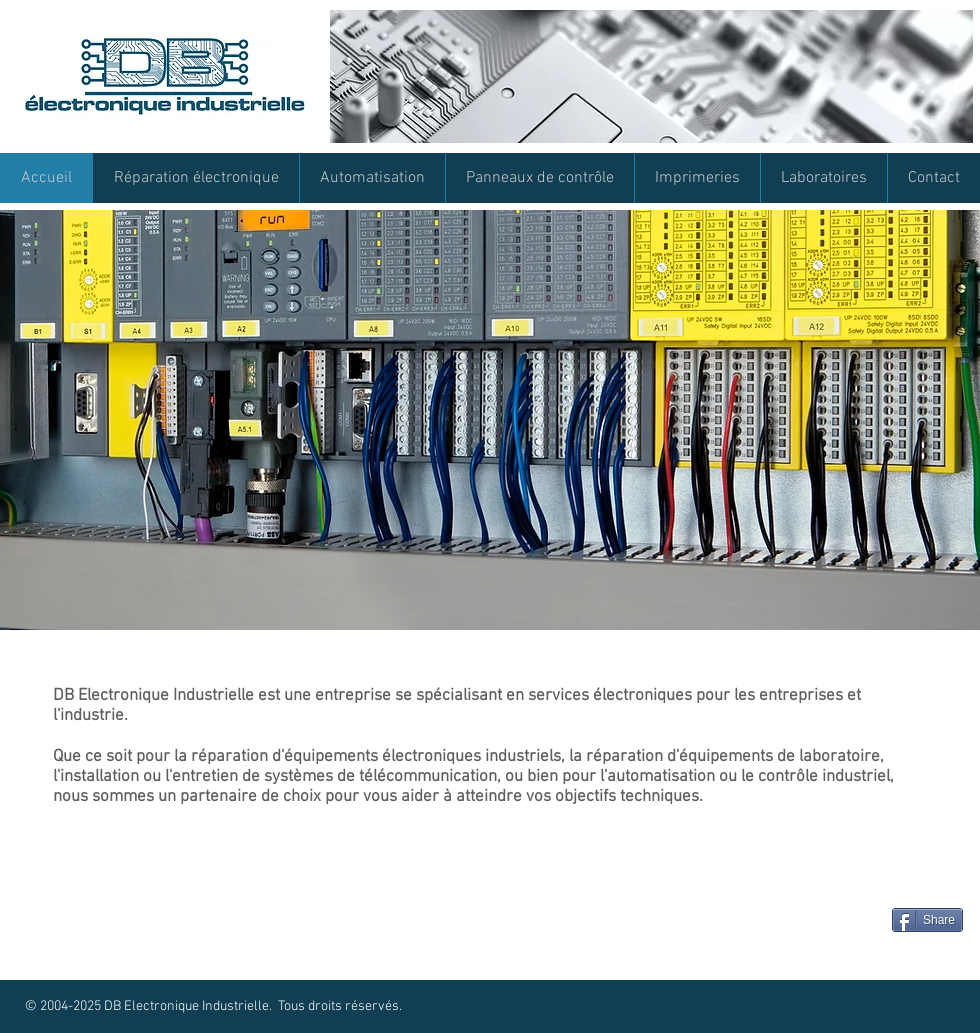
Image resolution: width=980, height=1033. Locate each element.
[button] (490, 420)
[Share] (927, 920)
